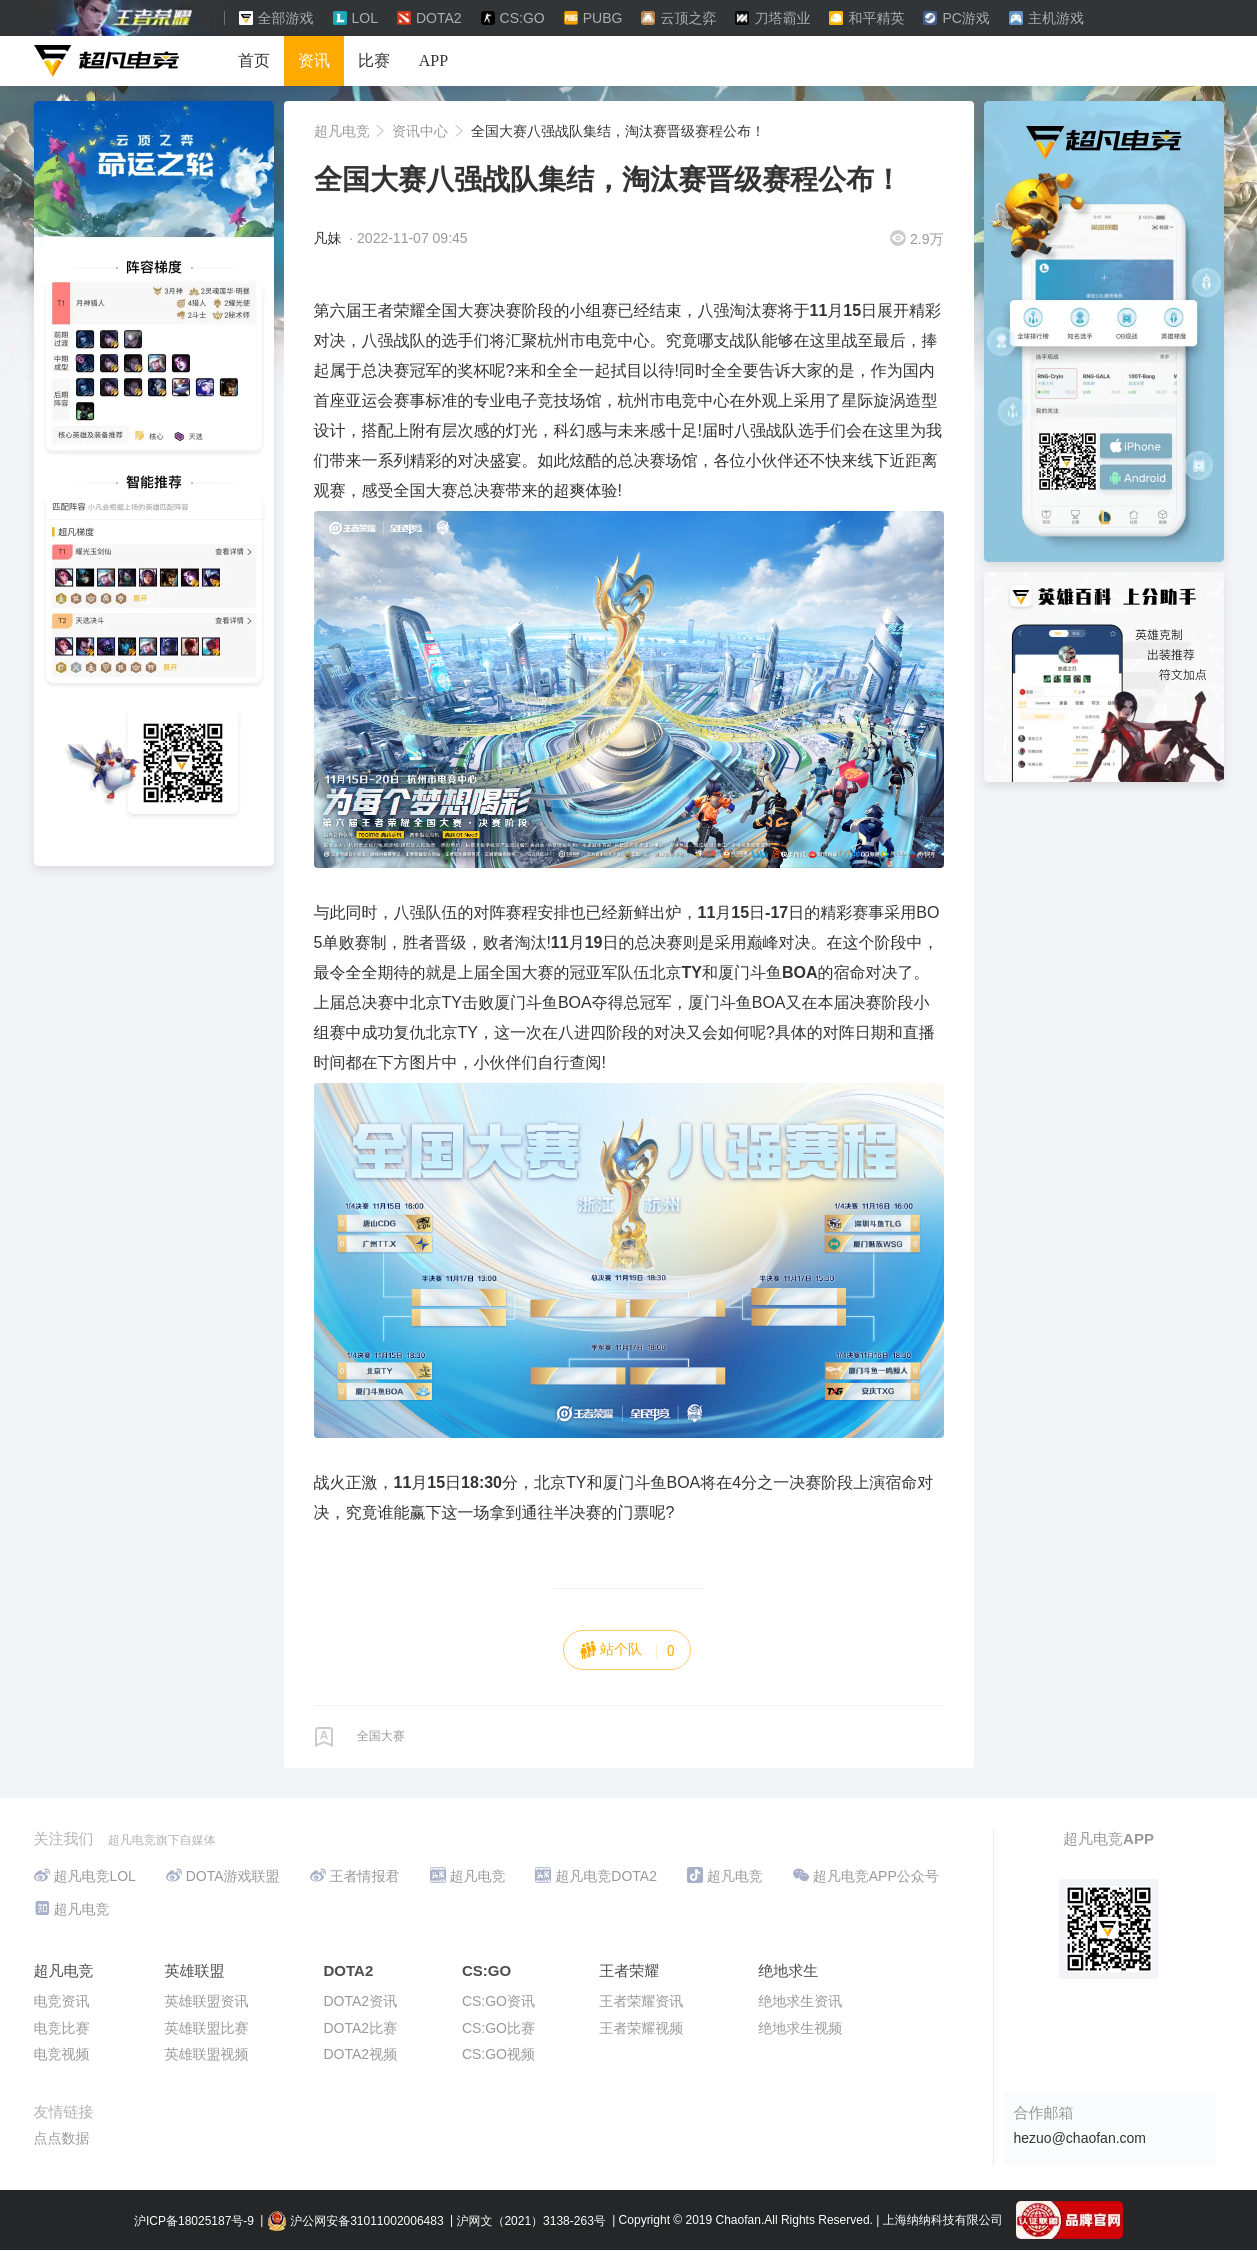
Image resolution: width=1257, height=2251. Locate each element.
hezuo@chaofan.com (1080, 2138)
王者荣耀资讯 (641, 2001)
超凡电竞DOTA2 (596, 1875)
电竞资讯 (62, 2001)
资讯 (314, 60)
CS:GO (486, 1970)
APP (433, 60)
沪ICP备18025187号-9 (194, 2221)
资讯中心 (422, 131)
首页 (254, 60)
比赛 (374, 60)
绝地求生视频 (800, 2028)
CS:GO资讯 (498, 2001)
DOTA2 (349, 1970)
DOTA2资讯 (361, 2001)
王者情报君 (355, 1875)
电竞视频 (62, 2054)
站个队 (627, 1650)
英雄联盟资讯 (207, 2001)
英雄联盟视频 (207, 2054)
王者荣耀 (629, 1970)
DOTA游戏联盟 (223, 1875)
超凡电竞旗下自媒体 (162, 1840)
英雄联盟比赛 (207, 2028)
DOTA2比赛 (361, 2028)
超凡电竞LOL (85, 1875)
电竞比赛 (62, 2028)
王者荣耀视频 (641, 2028)
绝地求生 (788, 1970)
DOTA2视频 (361, 2054)
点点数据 (62, 2138)
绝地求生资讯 (800, 2001)
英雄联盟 (195, 1970)
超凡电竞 (344, 131)
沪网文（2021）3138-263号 (530, 2221)
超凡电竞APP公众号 (866, 1875)
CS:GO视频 (498, 2054)
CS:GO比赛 (498, 2028)
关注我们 (66, 1838)
